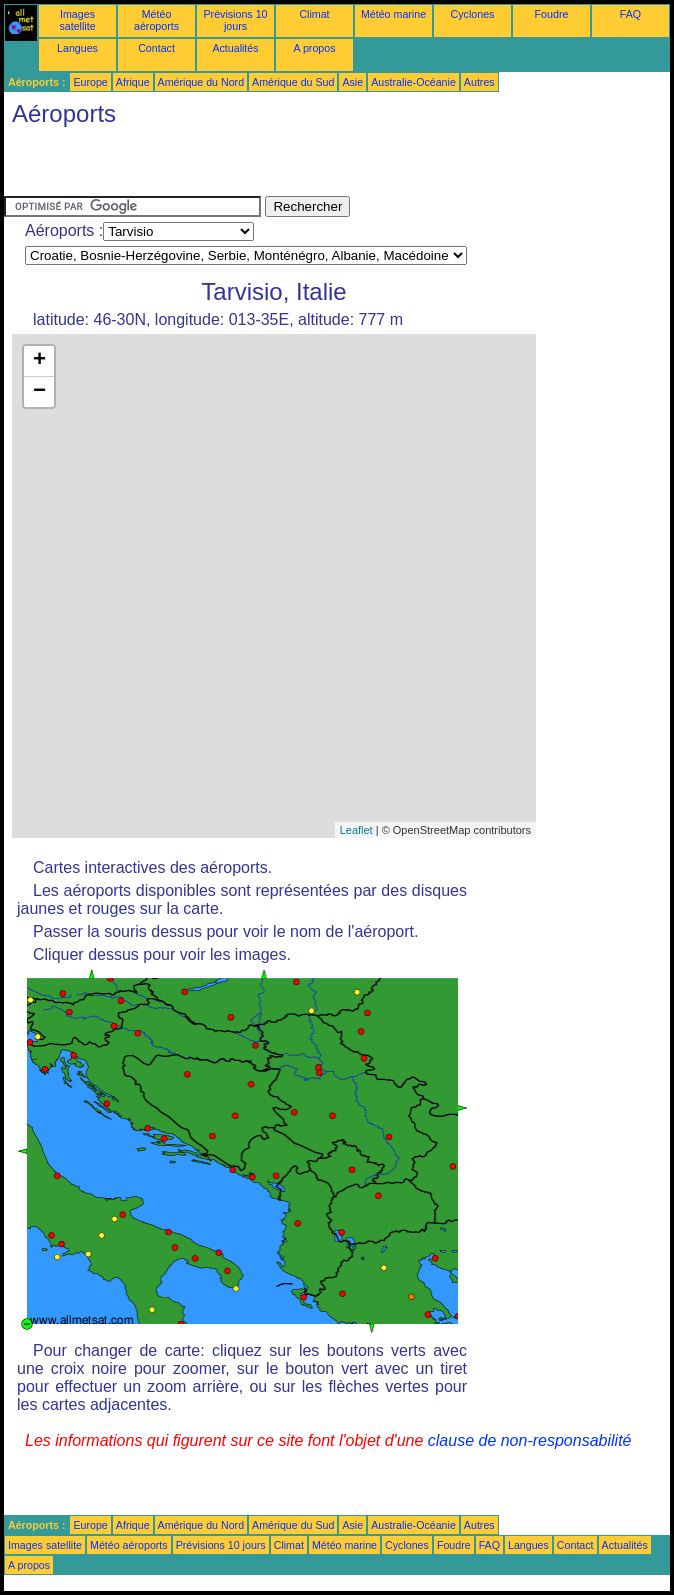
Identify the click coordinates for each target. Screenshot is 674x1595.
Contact (156, 48)
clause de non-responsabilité (530, 1440)
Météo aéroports (156, 20)
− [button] (39, 392)
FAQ (630, 14)
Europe (90, 82)
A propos (314, 48)
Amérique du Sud (293, 82)
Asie (352, 82)
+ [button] (39, 361)
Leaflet (356, 830)
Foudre (552, 14)
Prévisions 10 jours (236, 20)
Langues (77, 48)
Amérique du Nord (201, 82)
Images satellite (77, 20)
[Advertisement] (238, 166)
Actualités (235, 48)
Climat (314, 14)
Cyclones (473, 14)
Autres (479, 82)
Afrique (133, 82)
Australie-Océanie (413, 82)
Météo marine (393, 14)
